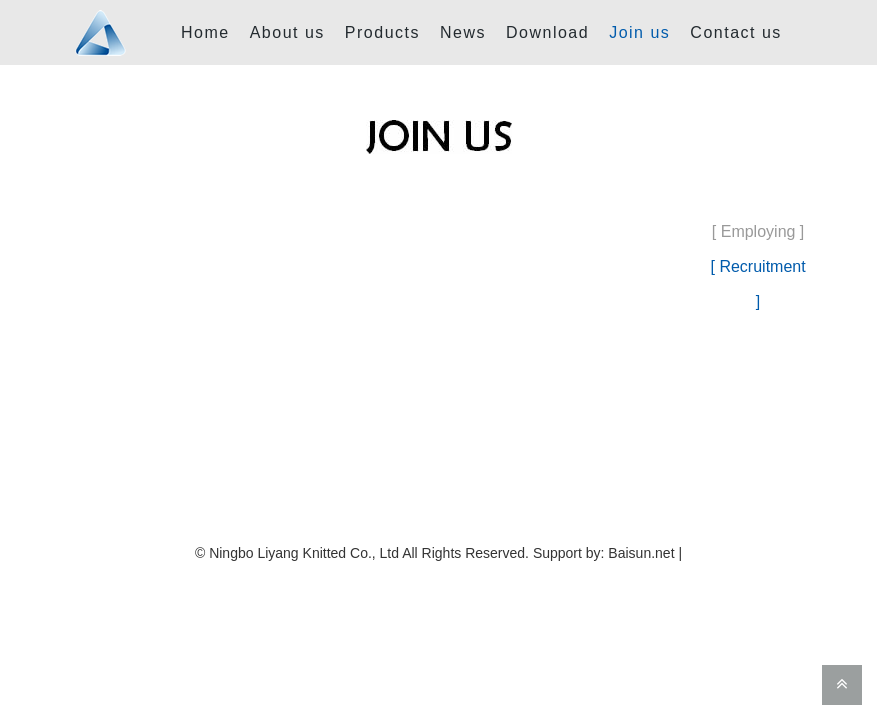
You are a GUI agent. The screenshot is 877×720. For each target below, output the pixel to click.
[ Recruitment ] (758, 284)
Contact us (735, 32)
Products (382, 32)
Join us (639, 32)
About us (287, 32)
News (463, 32)
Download (547, 32)
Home (205, 32)
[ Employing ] (758, 231)
